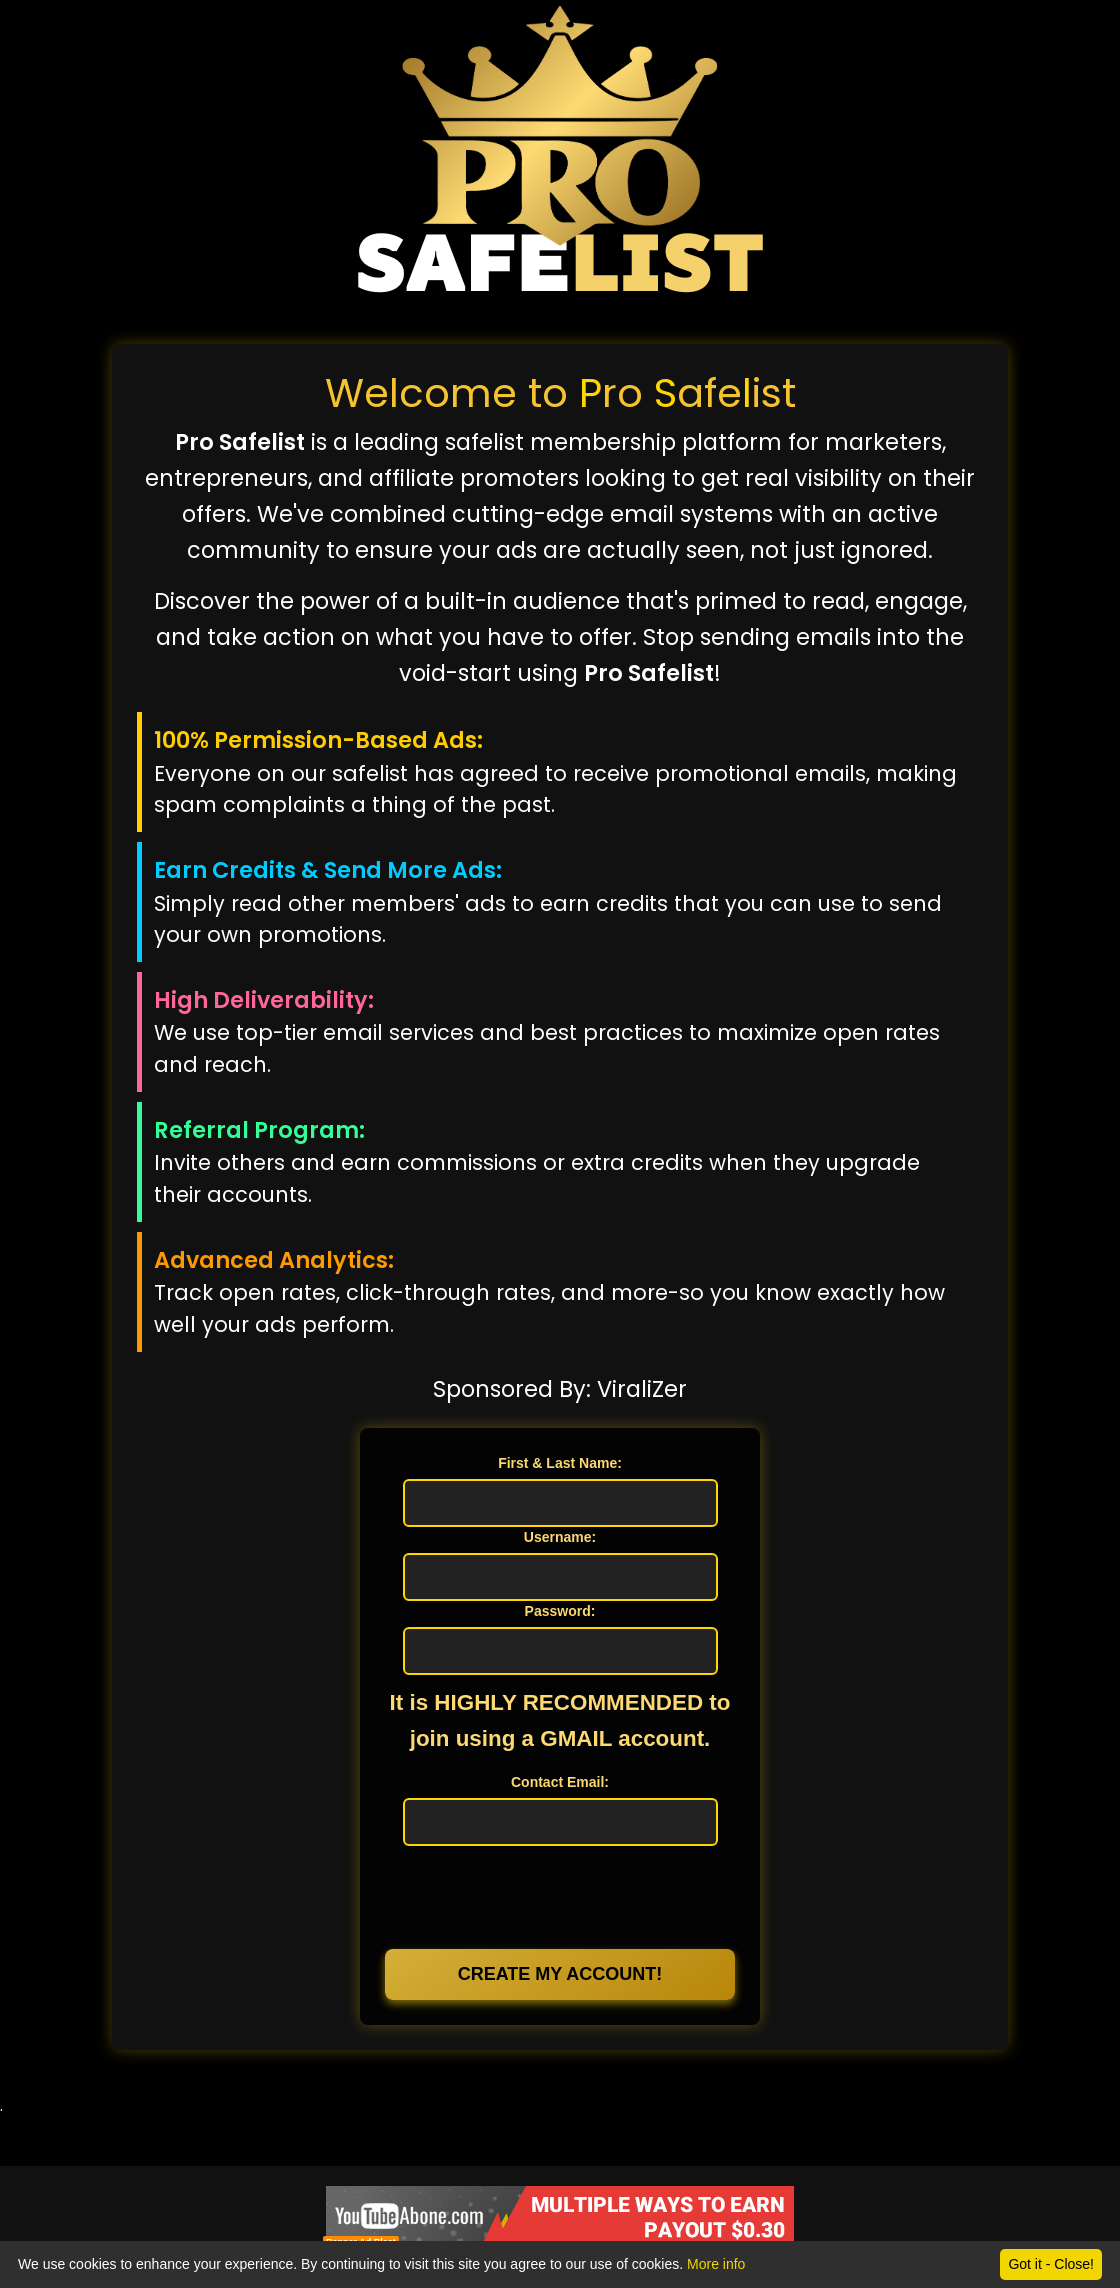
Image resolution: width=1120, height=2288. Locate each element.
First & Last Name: (560, 1463)
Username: (560, 1537)
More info (716, 2264)
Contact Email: (560, 1782)
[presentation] (560, 1895)
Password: (560, 1611)
